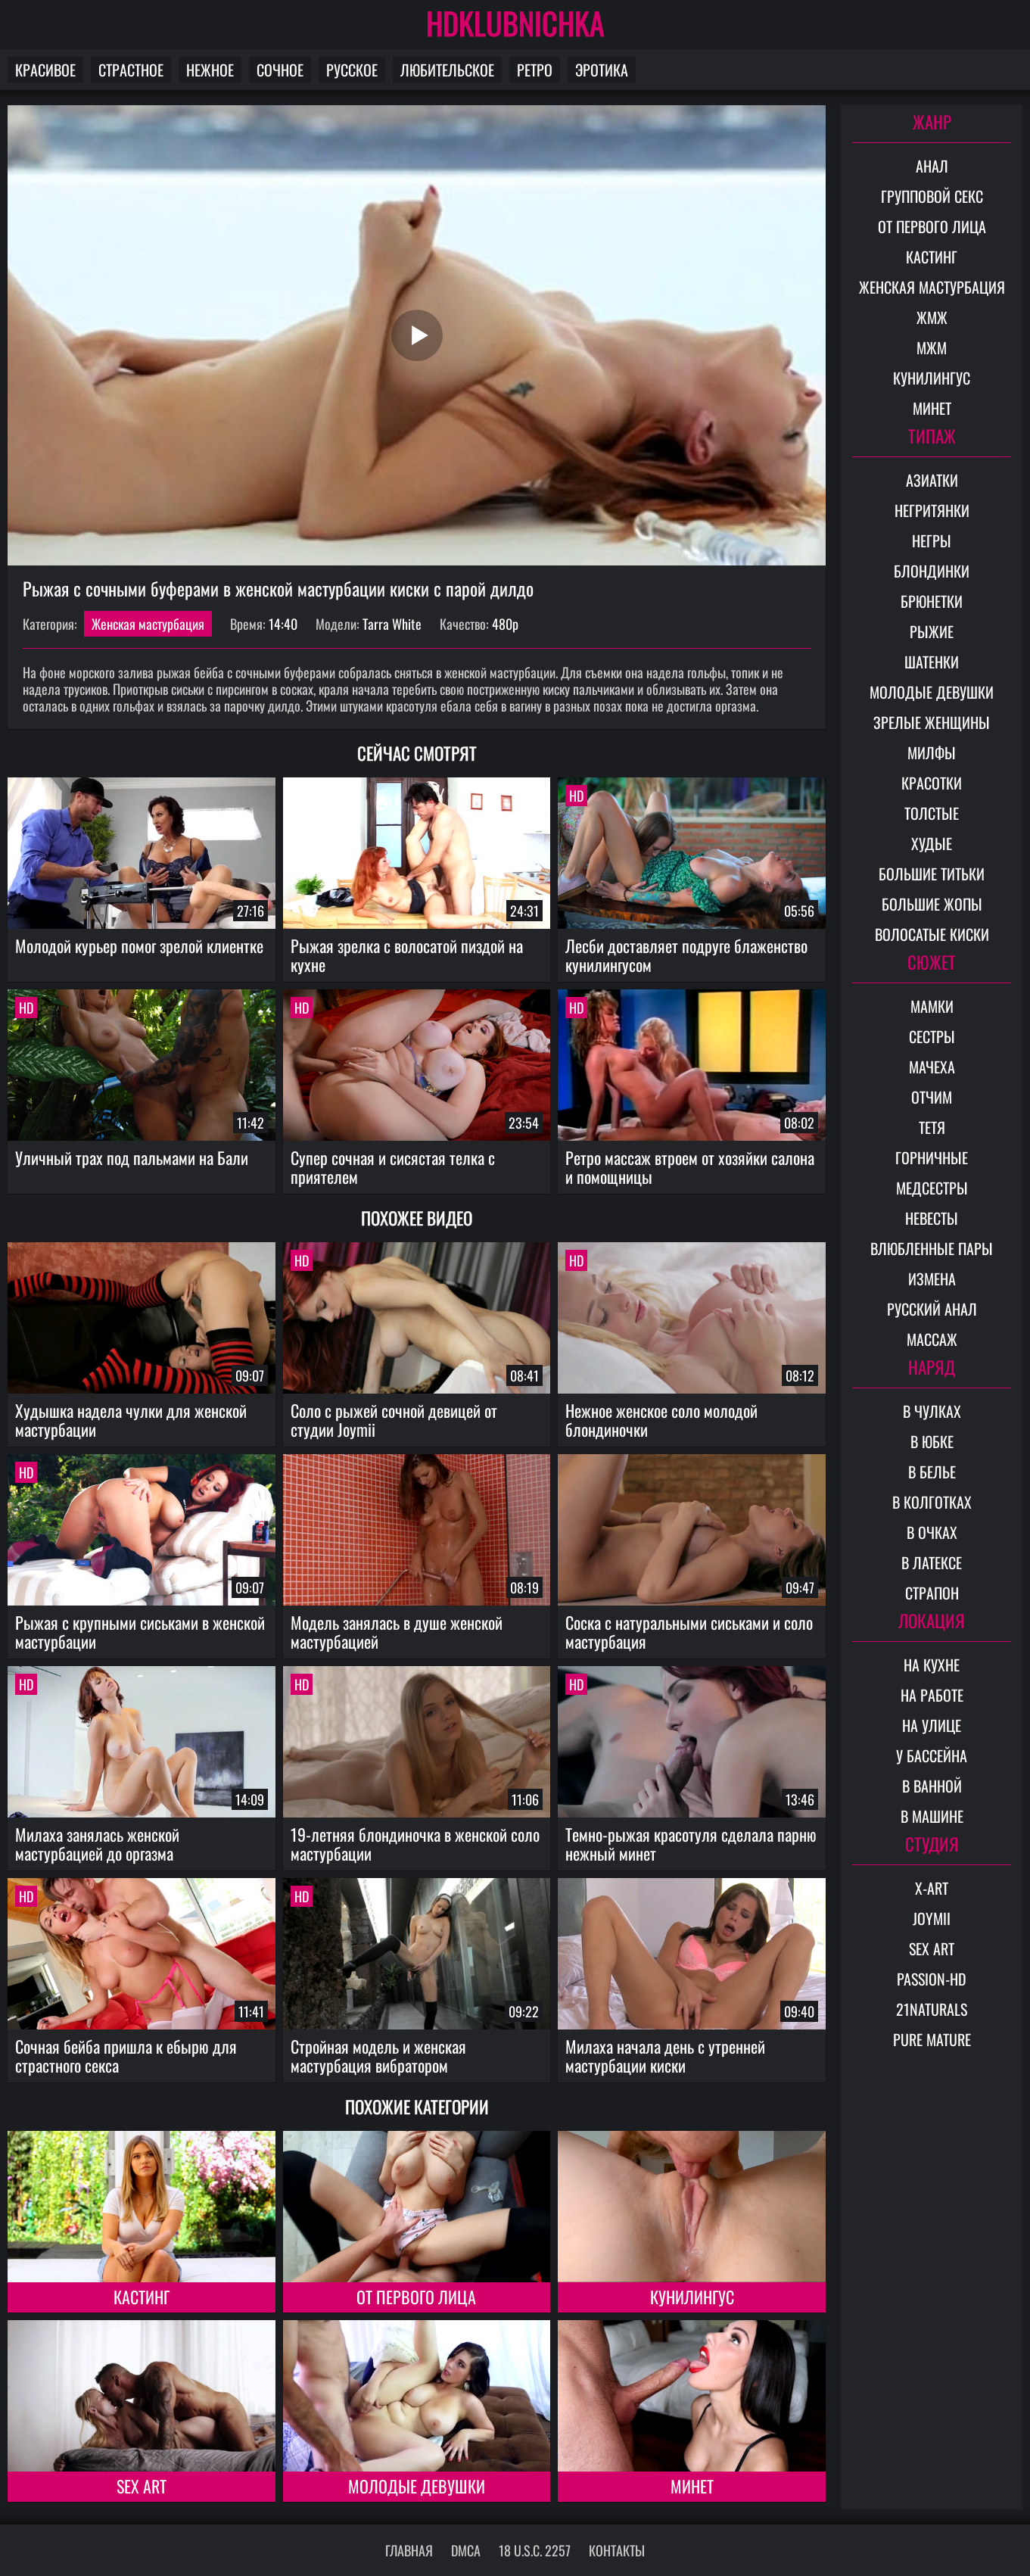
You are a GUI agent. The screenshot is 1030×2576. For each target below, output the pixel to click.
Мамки (932, 1006)
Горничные (931, 1157)
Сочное (280, 69)
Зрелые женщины (931, 722)
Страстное (130, 69)
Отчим (931, 1097)
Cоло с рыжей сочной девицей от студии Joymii (394, 1419)
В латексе (931, 1562)
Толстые (931, 813)
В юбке (932, 1441)
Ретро (534, 69)
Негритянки (932, 510)
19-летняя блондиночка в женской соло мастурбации (415, 1843)
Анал (932, 165)
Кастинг (142, 2297)
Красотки (931, 782)
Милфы (931, 752)
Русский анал (932, 1308)
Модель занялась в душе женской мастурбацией (397, 1631)
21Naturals (931, 2009)
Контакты (617, 2550)
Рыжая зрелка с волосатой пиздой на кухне (407, 955)
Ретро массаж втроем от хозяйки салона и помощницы (689, 1166)
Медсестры (932, 1187)
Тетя (932, 1127)
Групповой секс (932, 196)
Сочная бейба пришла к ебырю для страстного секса (126, 2055)
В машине (932, 1816)
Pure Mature (932, 2039)
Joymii (932, 1918)
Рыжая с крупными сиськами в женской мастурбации (140, 1631)
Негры (931, 540)
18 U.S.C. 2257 (535, 2550)
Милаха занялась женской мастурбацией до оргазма (97, 1843)
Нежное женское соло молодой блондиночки (661, 1419)
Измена (932, 1278)
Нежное (210, 69)
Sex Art (141, 2486)
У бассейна (931, 1755)
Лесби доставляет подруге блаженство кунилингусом (686, 955)
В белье (932, 1471)
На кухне (932, 1664)
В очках (932, 1532)
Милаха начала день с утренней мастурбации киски (665, 2055)
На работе (932, 1695)
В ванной (932, 1785)
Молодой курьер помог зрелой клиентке (139, 945)
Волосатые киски (932, 934)
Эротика (601, 69)
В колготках (932, 1501)
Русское (352, 69)
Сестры (932, 1036)
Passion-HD (931, 1978)
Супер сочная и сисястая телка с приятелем (393, 1166)
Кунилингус (692, 2297)
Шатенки (931, 661)
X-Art (931, 1888)
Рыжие (932, 631)
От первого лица (416, 2297)
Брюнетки (932, 601)
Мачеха (932, 1066)
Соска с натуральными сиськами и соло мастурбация (689, 1631)
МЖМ (931, 347)
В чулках (932, 1411)
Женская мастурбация (148, 624)
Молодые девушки (416, 2486)
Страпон (932, 1592)
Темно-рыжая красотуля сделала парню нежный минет (691, 1843)
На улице (931, 1725)
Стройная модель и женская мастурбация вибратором (378, 2055)
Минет (692, 2486)
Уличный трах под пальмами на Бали (131, 1157)
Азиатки (932, 480)
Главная (409, 2550)
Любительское (447, 69)
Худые (931, 843)
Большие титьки (932, 873)
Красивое (45, 69)
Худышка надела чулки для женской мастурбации (131, 1419)
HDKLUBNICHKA (515, 22)
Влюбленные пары (931, 1248)
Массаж (932, 1339)
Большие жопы (932, 903)
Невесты (931, 1218)
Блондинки (931, 570)
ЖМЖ (932, 317)
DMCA (466, 2550)
